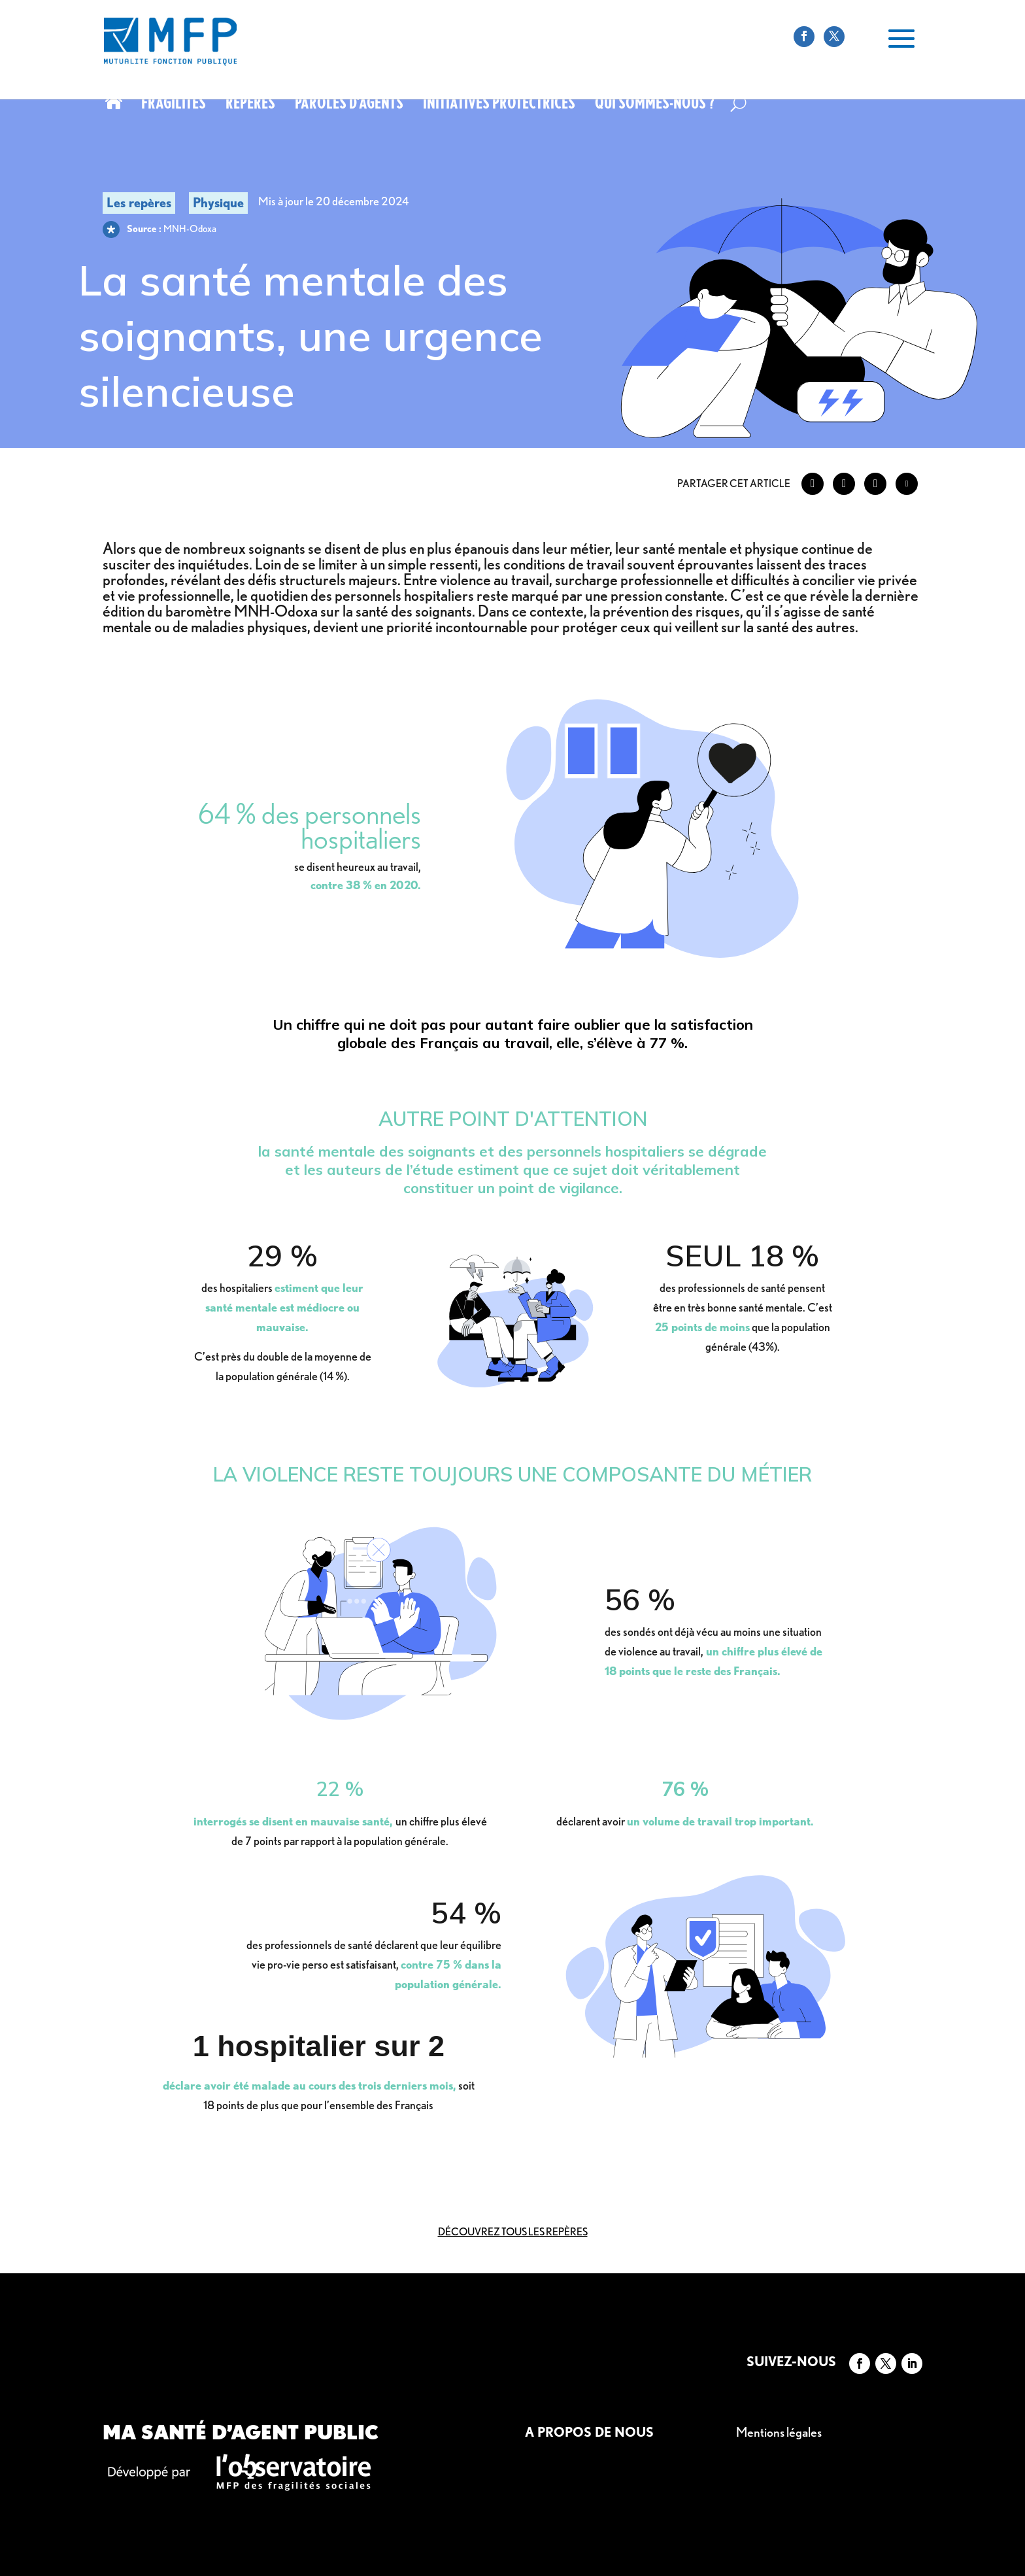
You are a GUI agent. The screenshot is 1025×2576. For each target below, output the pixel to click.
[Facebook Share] (812, 483)
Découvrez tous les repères (513, 2232)
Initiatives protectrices (499, 105)
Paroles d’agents (349, 105)
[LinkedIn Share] (875, 483)
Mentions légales (779, 2432)
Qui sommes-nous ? (654, 105)
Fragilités (173, 105)
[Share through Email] (906, 483)
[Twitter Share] (844, 483)
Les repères (139, 203)
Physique (218, 203)
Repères (250, 105)
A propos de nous (589, 2432)
